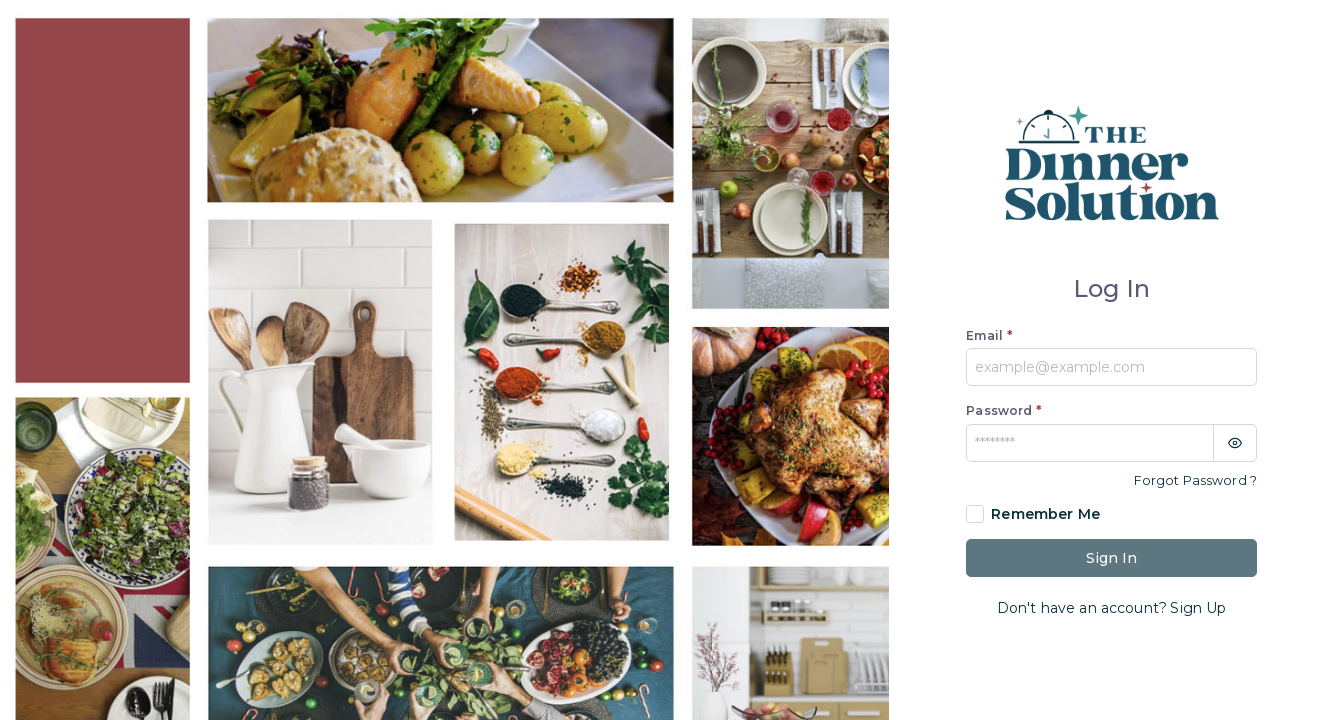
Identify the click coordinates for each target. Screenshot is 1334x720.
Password (1004, 410)
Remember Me (1045, 514)
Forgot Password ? (1195, 480)
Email (989, 335)
